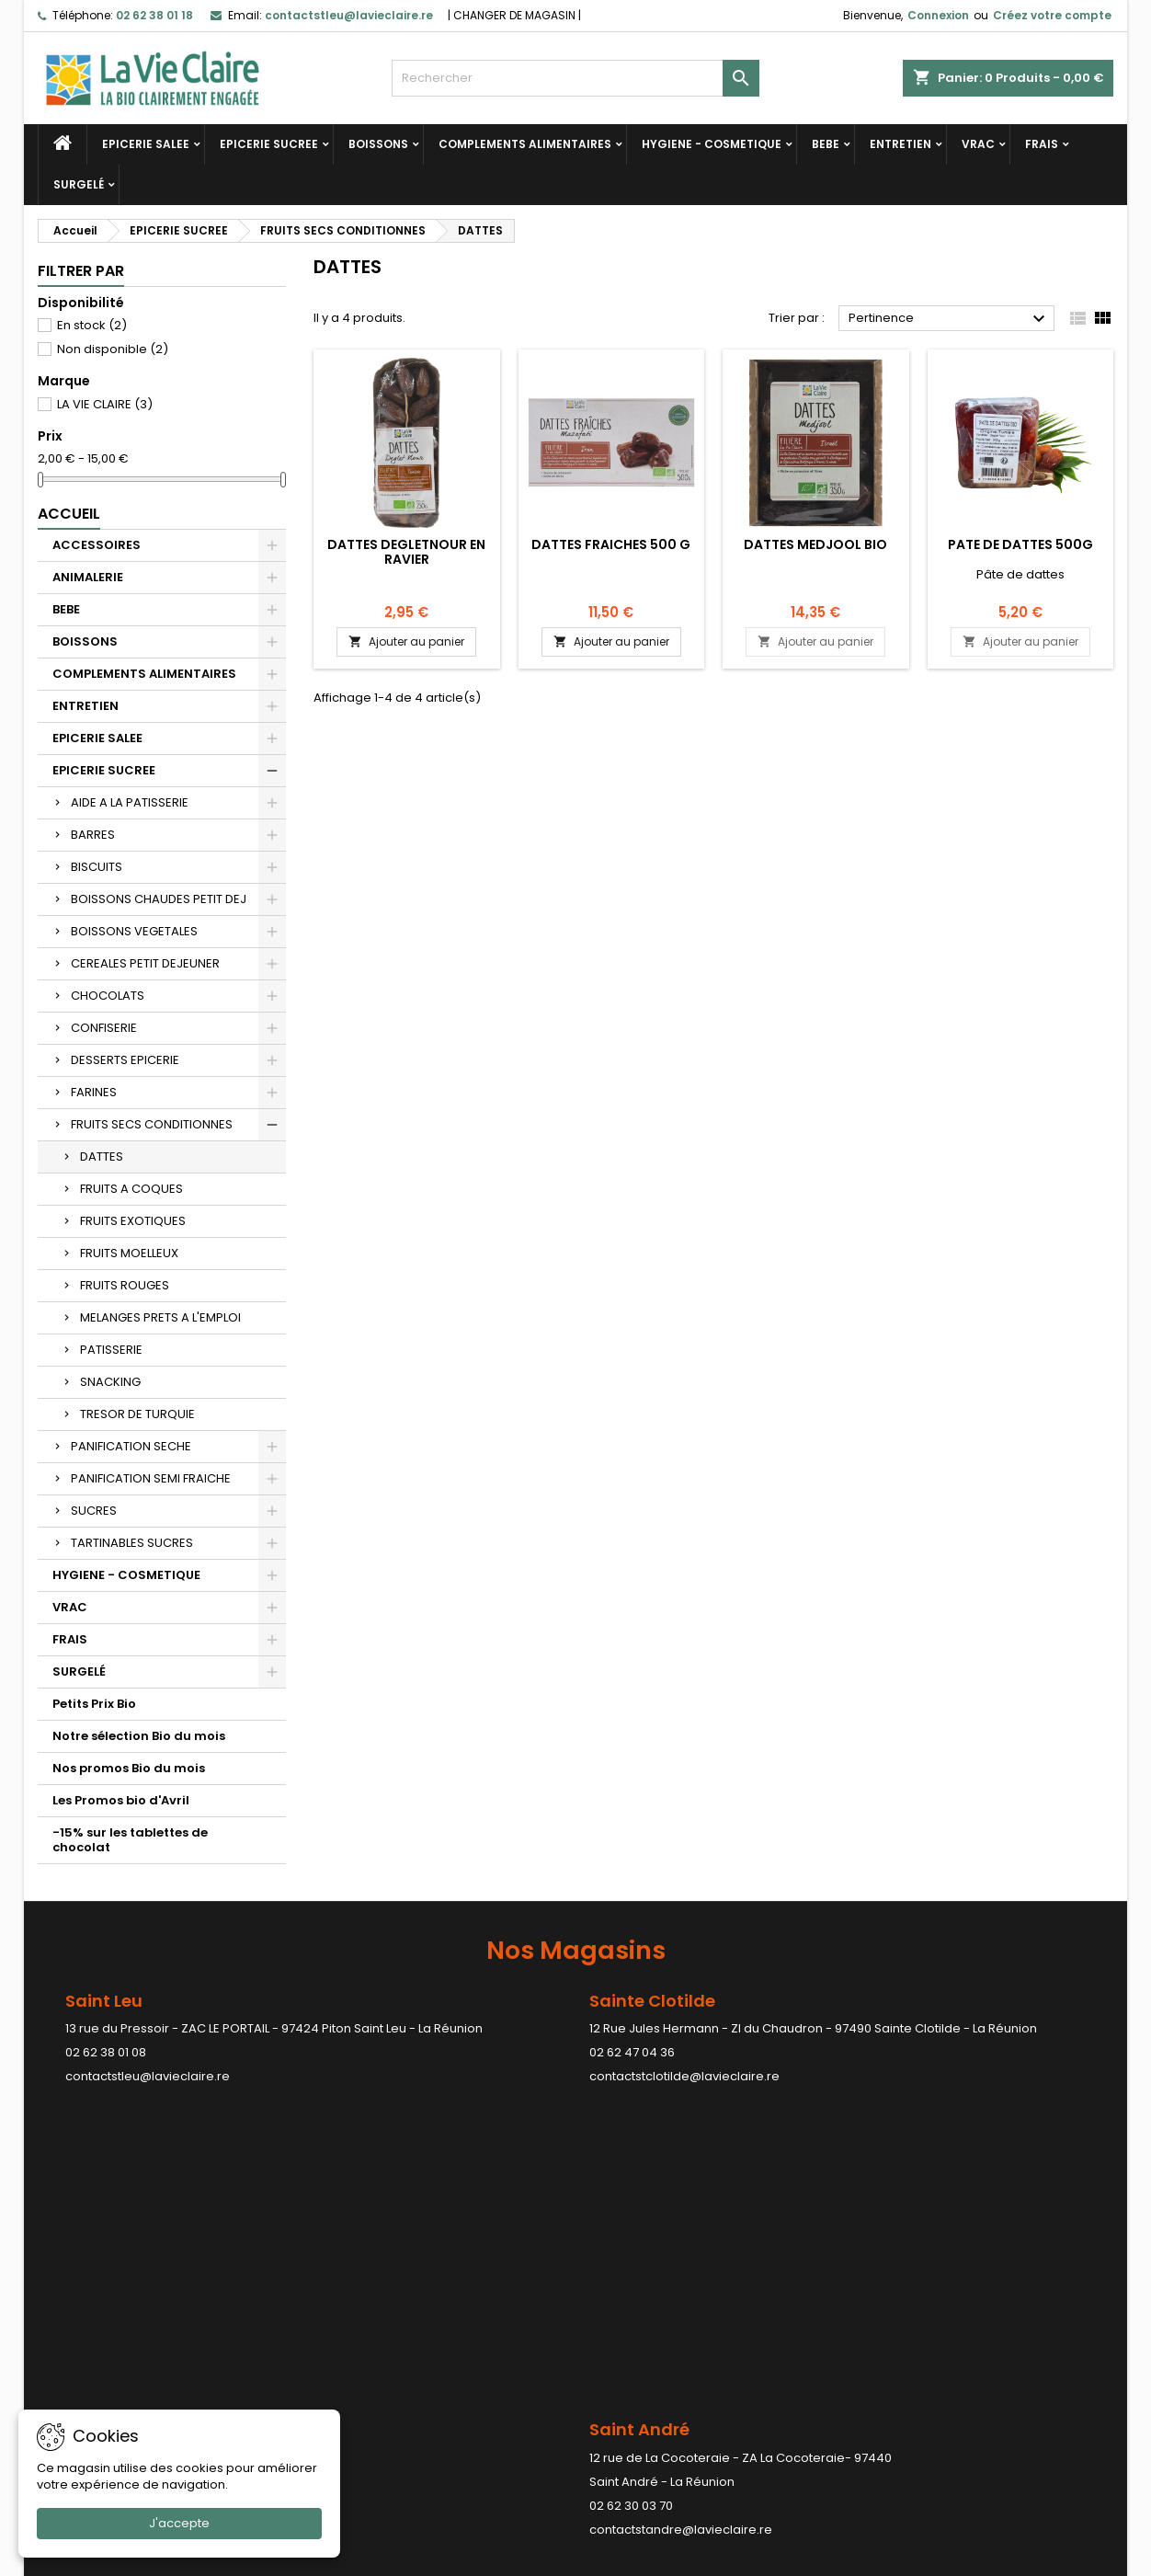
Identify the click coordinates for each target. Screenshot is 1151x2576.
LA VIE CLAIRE (105, 404)
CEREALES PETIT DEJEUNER (145, 963)
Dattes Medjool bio (815, 544)
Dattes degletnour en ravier (406, 551)
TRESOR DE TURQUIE (137, 1414)
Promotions (72, 2321)
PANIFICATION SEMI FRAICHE (151, 1478)
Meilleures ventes (90, 2368)
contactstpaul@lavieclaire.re (501, 2218)
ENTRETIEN (900, 144)
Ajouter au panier (406, 641)
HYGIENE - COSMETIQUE (711, 144)
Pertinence (949, 319)
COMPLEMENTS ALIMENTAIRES (525, 144)
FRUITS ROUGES (124, 1285)
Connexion (938, 15)
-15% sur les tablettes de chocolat (130, 1840)
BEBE (825, 144)
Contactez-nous (362, 2392)
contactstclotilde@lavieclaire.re (684, 2076)
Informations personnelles (667, 2321)
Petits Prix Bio (94, 1703)
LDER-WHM (647, 2558)
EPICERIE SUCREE (269, 144)
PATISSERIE (111, 1349)
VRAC (978, 144)
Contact (902, 2277)
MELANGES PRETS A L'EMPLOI (160, 1317)
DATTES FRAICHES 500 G (610, 544)
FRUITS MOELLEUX (129, 1253)
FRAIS (1041, 144)
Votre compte (646, 2277)
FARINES (94, 1092)
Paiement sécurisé (369, 2368)
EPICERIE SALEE (145, 144)
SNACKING (110, 1382)
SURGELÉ (78, 184)
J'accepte (179, 2523)
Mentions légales (364, 2321)
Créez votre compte (1052, 15)
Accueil (69, 513)
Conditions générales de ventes (409, 2344)
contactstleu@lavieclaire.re (147, 2076)
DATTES (101, 1156)
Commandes (629, 2344)
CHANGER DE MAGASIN (514, 15)
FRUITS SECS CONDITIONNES (152, 1124)
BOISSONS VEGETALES (134, 931)
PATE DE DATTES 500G (1020, 544)
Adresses (617, 2392)
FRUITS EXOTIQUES (133, 1221)
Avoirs (607, 2368)
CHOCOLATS (107, 995)
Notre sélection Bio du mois (138, 1736)
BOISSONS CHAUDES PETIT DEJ (158, 899)
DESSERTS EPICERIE (125, 1060)
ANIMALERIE (87, 577)
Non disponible (112, 349)
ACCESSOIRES (96, 545)
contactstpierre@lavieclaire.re (855, 2241)
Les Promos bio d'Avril (120, 1800)
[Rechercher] (575, 78)
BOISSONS (378, 144)
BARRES (93, 834)
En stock (92, 325)
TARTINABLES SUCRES (132, 1542)
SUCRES (94, 1510)
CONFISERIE (104, 1027)
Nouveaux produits (94, 2344)
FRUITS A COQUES (131, 1188)
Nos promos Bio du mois (128, 1768)
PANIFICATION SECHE (131, 1446)
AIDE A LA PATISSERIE (129, 802)
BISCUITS (96, 867)
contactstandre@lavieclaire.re (156, 2218)
